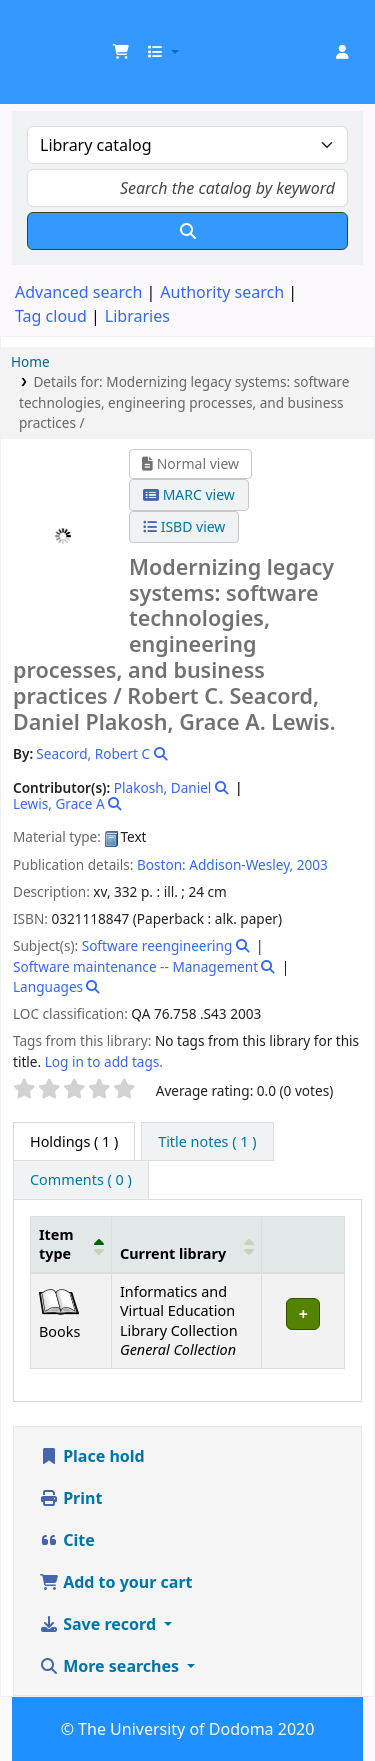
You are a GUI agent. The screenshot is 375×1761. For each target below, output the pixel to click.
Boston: (161, 864)
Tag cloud (51, 316)
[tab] (207, 1142)
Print (70, 1498)
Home (30, 361)
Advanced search (78, 292)
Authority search (222, 292)
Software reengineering (157, 945)
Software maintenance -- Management (135, 966)
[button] (121, 52)
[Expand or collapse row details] (303, 1320)
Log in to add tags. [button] (104, 1061)
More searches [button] (111, 1666)
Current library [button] (173, 1253)
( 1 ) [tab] (74, 1141)
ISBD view (184, 526)
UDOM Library (37, 29)
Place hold (92, 1456)
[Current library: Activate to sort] (186, 1244)
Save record (99, 1624)
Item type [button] (56, 1244)
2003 (312, 864)
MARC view (189, 494)
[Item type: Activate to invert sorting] (71, 1244)
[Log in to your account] (342, 52)
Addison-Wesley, (241, 864)
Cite (67, 1540)
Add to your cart (116, 1582)
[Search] (187, 231)
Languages (48, 986)
